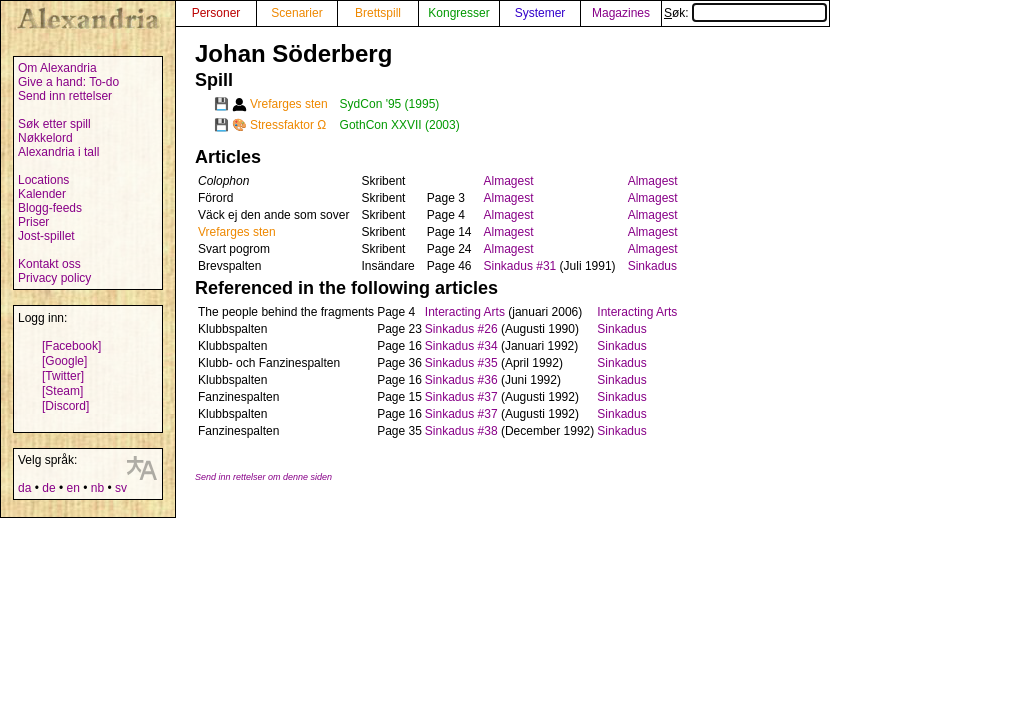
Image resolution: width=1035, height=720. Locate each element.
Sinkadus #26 (461, 329)
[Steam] (62, 391)
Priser (33, 222)
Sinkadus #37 (461, 397)
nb (97, 488)
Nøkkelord (45, 138)
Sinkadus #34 (461, 346)
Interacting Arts (465, 312)
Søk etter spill (54, 124)
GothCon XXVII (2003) (400, 125)
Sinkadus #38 (461, 431)
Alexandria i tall (58, 152)
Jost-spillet (46, 236)
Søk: (745, 13)
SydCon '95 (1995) (390, 104)
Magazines (621, 13)
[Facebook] (71, 346)
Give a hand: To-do (68, 82)
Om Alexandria (57, 68)
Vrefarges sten (289, 104)
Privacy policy (54, 278)
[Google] (64, 361)
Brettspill (378, 13)
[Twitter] (63, 376)
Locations (43, 180)
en (72, 488)
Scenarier (296, 13)
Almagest (509, 181)
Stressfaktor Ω (288, 125)
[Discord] (65, 406)
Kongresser (458, 13)
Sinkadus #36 (461, 380)
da (24, 488)
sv (121, 488)
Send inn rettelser (65, 96)
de (48, 488)
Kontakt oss (49, 264)
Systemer (540, 13)
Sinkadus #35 (461, 363)
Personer (216, 13)
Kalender (42, 194)
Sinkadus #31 (520, 266)
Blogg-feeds (50, 208)
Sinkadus (652, 266)
